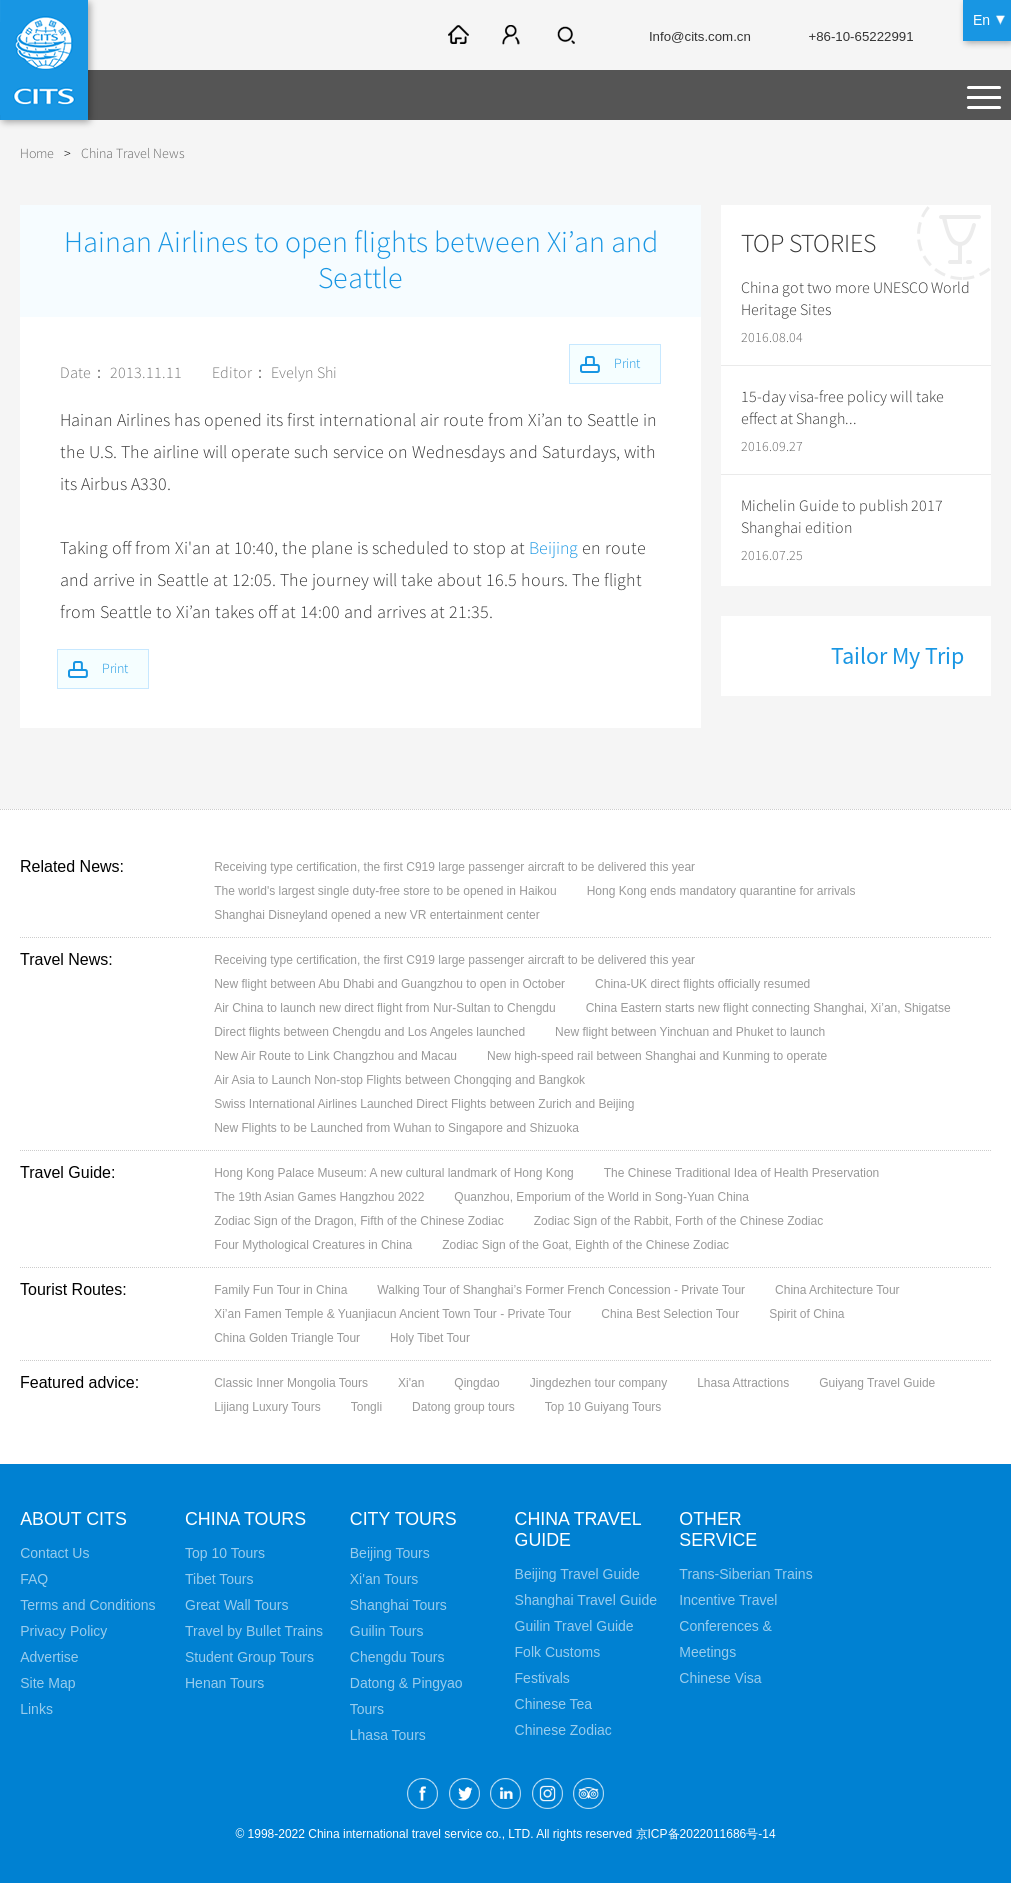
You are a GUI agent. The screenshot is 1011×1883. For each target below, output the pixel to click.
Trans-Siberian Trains (745, 1574)
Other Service (718, 1529)
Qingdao (476, 1383)
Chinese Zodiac (563, 1730)
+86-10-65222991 (855, 37)
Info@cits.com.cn (688, 37)
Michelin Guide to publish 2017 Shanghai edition (842, 517)
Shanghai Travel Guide (586, 1600)
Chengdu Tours (397, 1657)
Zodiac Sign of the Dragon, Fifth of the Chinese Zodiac (359, 1221)
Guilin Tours (387, 1631)
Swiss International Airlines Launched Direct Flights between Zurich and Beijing (424, 1104)
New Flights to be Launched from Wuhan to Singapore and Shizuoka (396, 1128)
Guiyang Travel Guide (877, 1383)
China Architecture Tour (837, 1290)
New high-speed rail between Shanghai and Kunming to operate (657, 1056)
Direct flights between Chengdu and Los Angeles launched (369, 1032)
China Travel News (133, 153)
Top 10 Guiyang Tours (603, 1407)
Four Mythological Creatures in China (313, 1245)
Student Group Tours (249, 1657)
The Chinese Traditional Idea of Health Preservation (742, 1173)
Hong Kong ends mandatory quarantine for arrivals (721, 891)
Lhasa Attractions (743, 1383)
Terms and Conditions (87, 1605)
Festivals (542, 1678)
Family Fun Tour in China (280, 1290)
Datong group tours (463, 1407)
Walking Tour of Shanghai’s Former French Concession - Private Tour (561, 1290)
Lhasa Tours (388, 1735)
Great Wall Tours (236, 1605)
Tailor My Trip (897, 655)
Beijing (554, 548)
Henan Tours (224, 1683)
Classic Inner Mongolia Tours (291, 1383)
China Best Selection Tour (670, 1314)
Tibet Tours (219, 1579)
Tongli (366, 1407)
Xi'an (411, 1383)
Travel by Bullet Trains (254, 1631)
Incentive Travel (728, 1600)
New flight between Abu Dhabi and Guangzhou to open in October (389, 984)
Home (37, 153)
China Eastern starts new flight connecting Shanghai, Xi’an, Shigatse (768, 1008)
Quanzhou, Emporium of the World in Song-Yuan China (601, 1197)
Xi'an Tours (384, 1579)
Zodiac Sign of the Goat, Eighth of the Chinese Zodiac (585, 1245)
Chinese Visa (720, 1678)
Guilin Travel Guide (574, 1626)
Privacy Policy (63, 1631)
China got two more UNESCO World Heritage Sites (855, 299)
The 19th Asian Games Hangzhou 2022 (319, 1197)
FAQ (34, 1579)
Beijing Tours (390, 1553)
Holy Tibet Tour (430, 1338)
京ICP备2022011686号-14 (706, 1834)
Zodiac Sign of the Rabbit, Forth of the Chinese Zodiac (679, 1221)
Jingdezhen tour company (598, 1383)
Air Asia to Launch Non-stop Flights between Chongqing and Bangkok (399, 1080)
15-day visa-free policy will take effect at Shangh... (842, 408)
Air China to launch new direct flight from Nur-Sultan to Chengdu (385, 1008)
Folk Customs (558, 1652)
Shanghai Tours (398, 1605)
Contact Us (54, 1553)
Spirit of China (806, 1314)
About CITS (74, 1519)
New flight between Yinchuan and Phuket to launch (690, 1032)
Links (36, 1709)
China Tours (246, 1519)
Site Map (47, 1683)
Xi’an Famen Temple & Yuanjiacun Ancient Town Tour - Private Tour (392, 1314)
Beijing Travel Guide (577, 1574)
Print (118, 667)
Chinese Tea (554, 1704)
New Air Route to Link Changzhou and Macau (335, 1056)
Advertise (49, 1657)
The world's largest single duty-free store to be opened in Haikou (385, 891)
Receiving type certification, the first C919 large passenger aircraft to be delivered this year (454, 867)
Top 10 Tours (225, 1553)
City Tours (404, 1519)
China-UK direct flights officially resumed (702, 984)
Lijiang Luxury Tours (267, 1407)
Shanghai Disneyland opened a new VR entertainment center (377, 915)
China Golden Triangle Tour (287, 1338)
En (981, 20)
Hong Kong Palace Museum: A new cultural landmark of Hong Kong (394, 1173)
